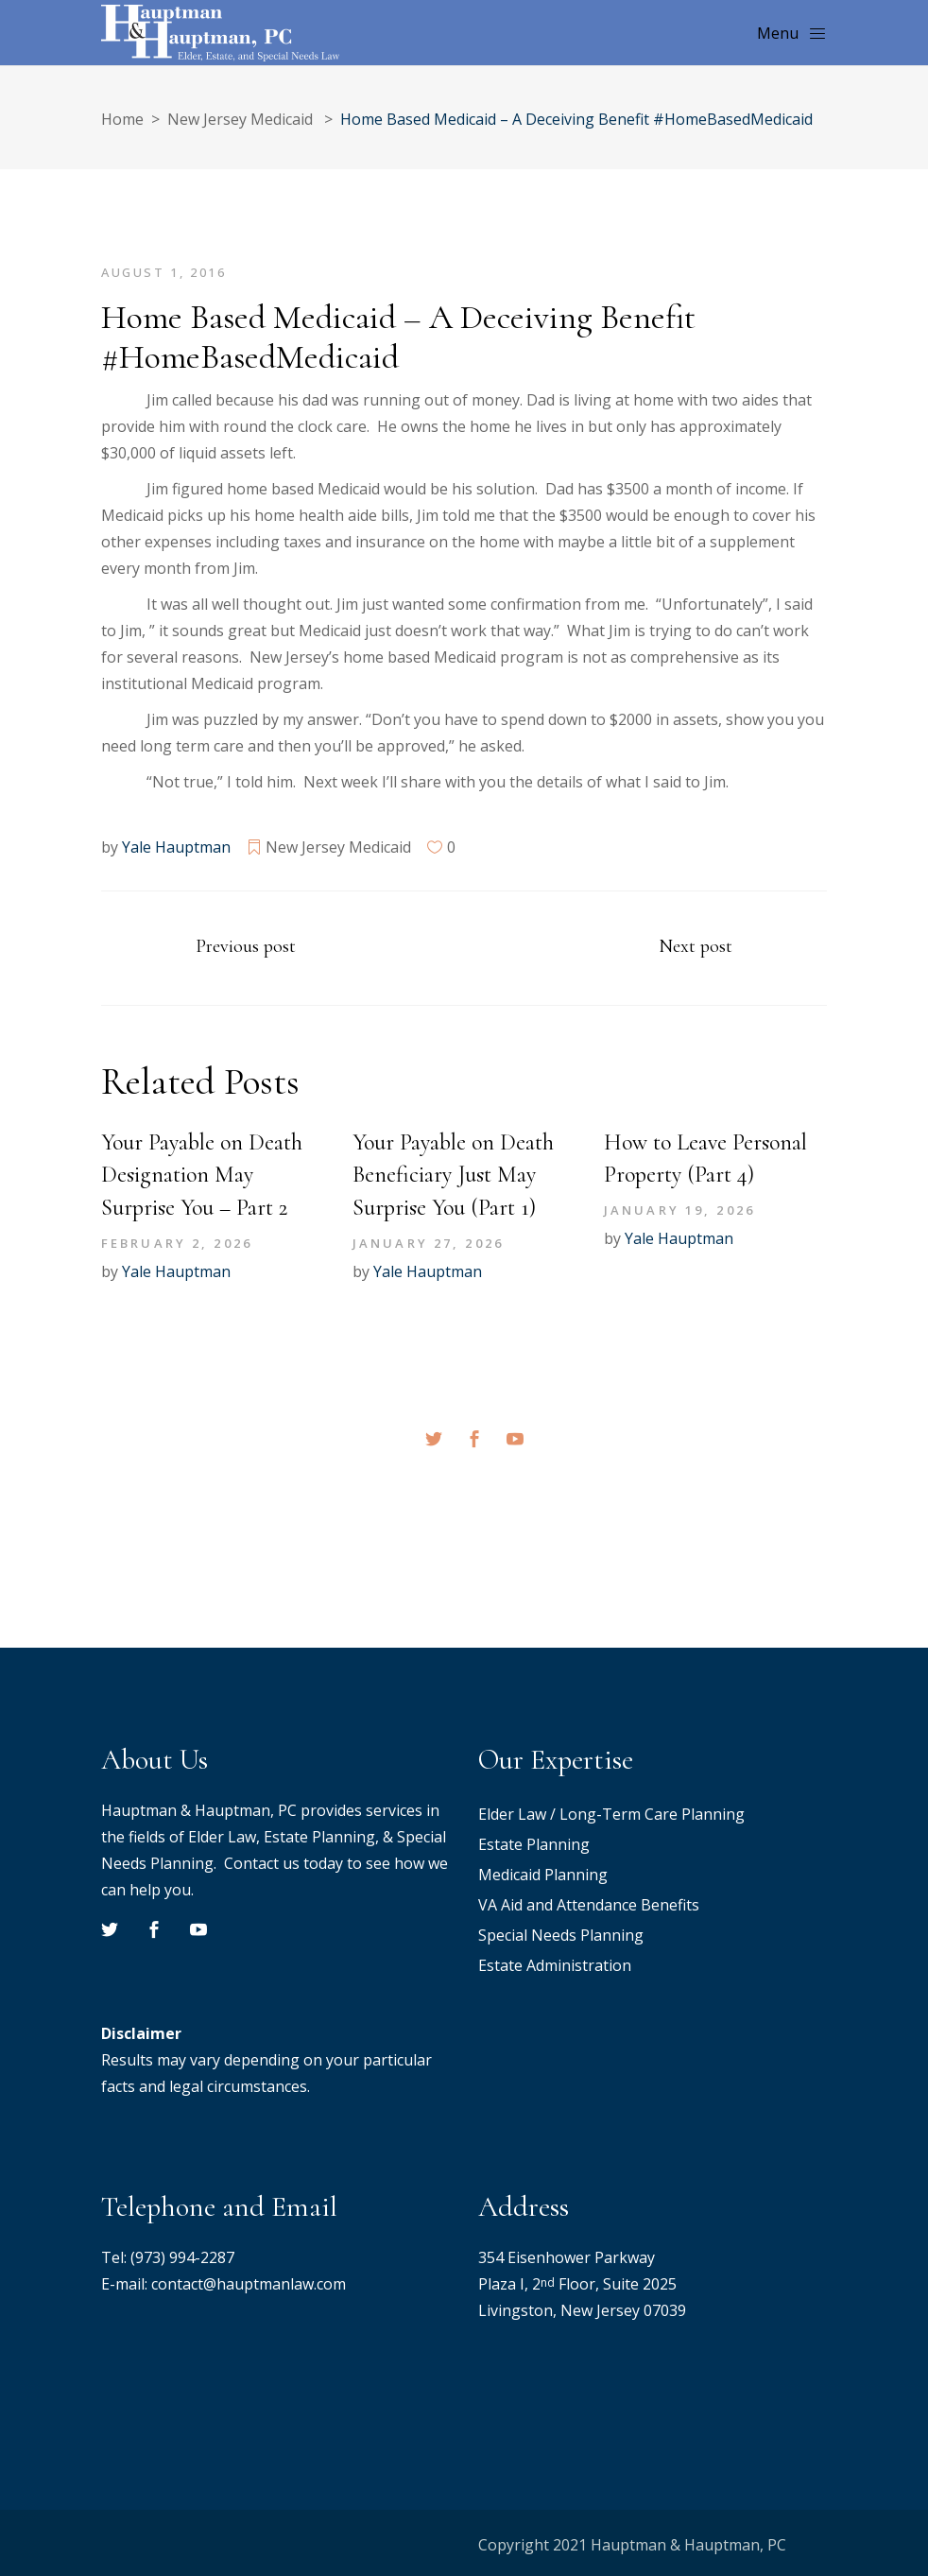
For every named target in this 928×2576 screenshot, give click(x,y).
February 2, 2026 (176, 1243)
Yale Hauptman (176, 847)
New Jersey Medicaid (240, 119)
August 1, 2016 (163, 272)
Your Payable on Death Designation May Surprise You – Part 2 (201, 1175)
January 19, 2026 (679, 1210)
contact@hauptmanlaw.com (248, 2283)
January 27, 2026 (428, 1243)
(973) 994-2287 (182, 2257)
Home (122, 119)
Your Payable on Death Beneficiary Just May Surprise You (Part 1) (453, 1175)
